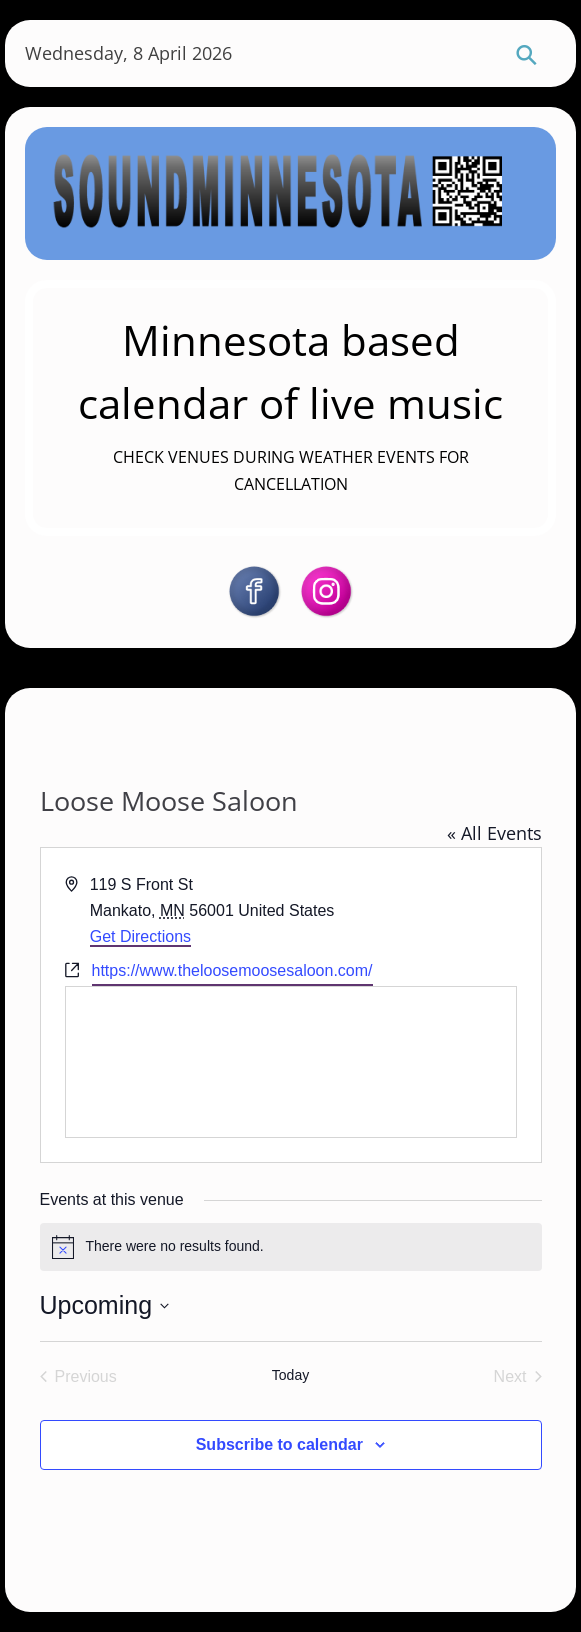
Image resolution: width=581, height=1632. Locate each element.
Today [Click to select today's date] (290, 1375)
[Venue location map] (291, 1062)
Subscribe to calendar (279, 1444)
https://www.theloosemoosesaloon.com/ (232, 970)
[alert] (291, 1247)
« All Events (494, 833)
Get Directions (140, 936)
